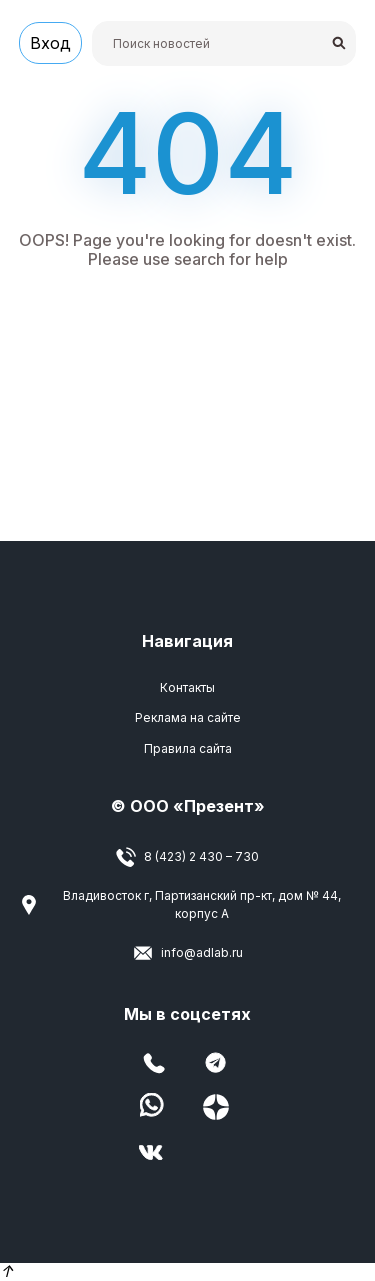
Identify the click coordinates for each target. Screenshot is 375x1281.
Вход (50, 43)
